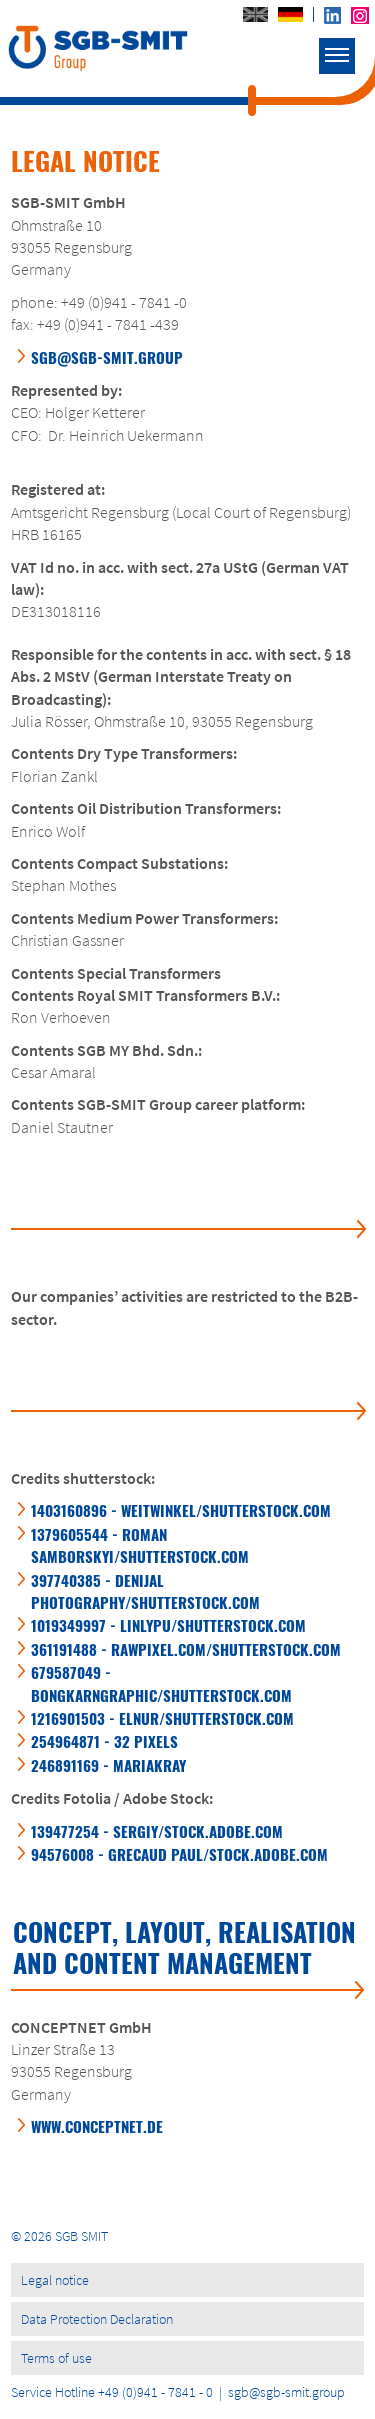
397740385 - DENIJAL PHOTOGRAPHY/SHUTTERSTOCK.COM (145, 1591)
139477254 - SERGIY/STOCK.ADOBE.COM (157, 1831)
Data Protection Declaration (97, 2319)
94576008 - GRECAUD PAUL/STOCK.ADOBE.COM (179, 1854)
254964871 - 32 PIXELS (104, 1741)
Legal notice (55, 2280)
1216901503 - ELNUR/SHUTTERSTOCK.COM (162, 1718)
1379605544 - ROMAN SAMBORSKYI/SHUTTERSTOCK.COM (140, 1545)
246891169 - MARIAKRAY (108, 1765)
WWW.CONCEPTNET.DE (97, 2126)
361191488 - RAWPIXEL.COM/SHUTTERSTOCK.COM (186, 1649)
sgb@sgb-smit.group (107, 357)
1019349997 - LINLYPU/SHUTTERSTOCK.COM (168, 1625)
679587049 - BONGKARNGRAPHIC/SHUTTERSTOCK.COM (161, 1683)
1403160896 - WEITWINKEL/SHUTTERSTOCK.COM (181, 1510)
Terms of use (56, 2358)
